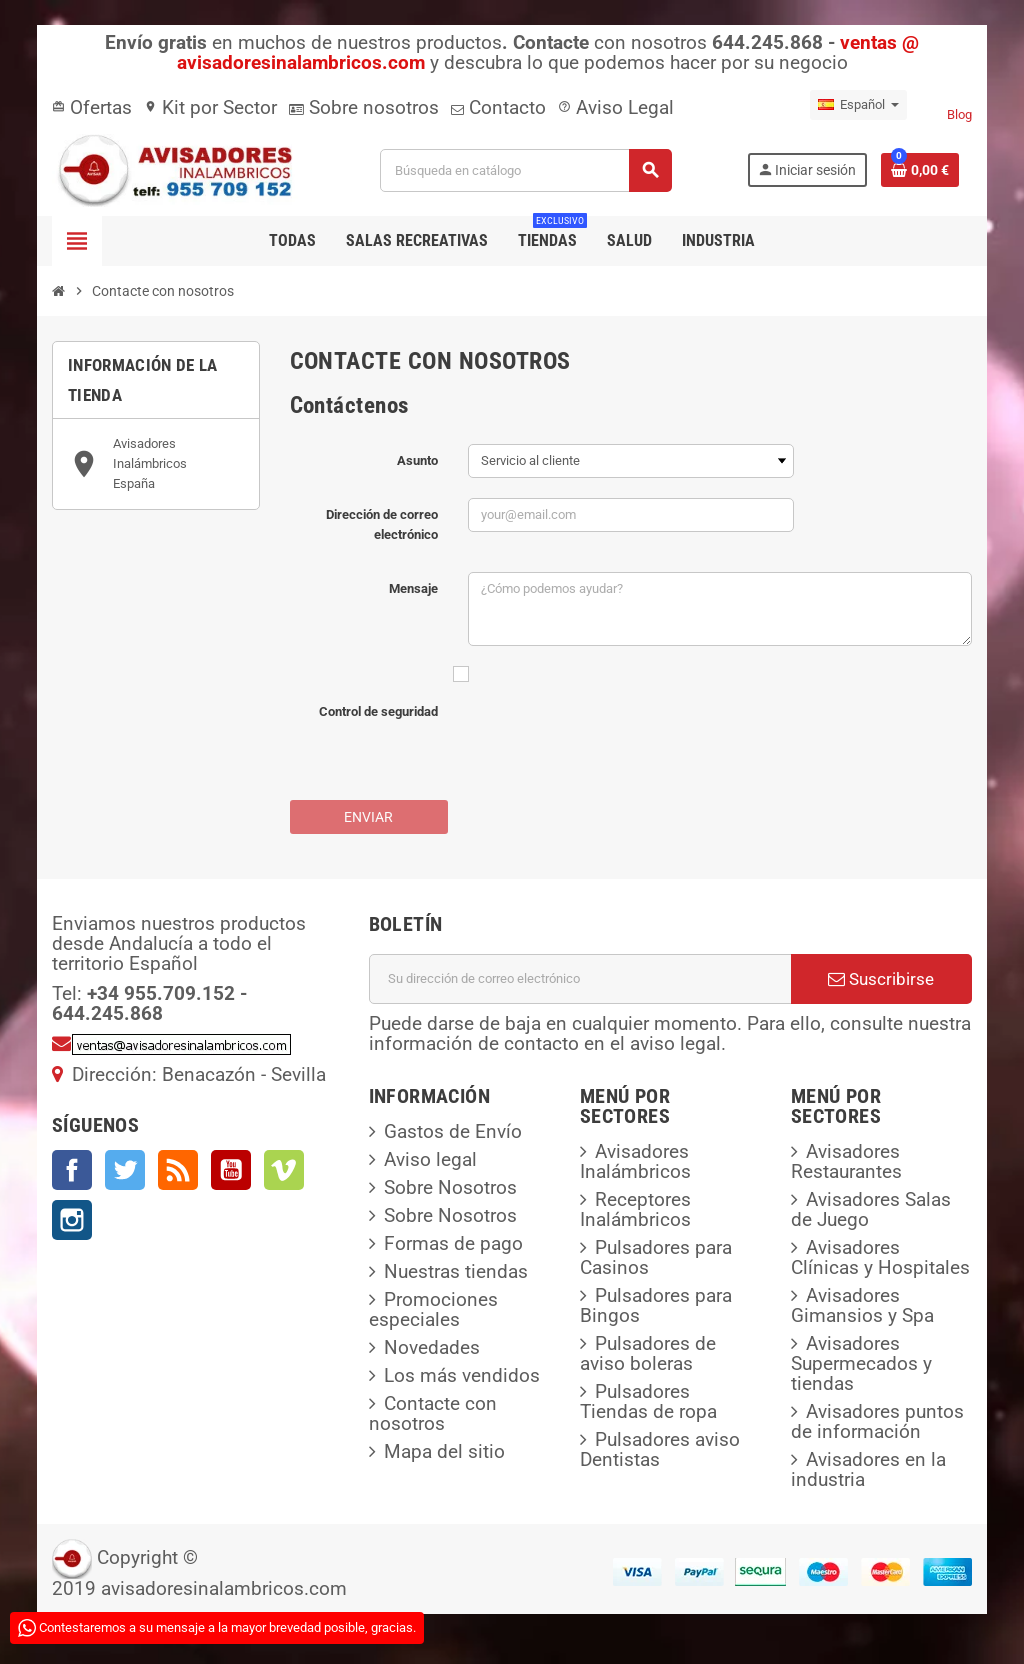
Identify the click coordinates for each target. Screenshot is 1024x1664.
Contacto (498, 107)
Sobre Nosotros (450, 1187)
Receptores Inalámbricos (635, 1209)
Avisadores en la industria (868, 1469)
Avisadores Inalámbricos (635, 1161)
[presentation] (620, 741)
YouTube (231, 1170)
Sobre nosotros (364, 107)
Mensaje (413, 588)
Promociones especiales (433, 1309)
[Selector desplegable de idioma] (858, 105)
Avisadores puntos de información (877, 1421)
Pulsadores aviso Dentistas (660, 1449)
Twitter (125, 1170)
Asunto (417, 460)
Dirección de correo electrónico (382, 524)
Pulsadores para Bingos (656, 1305)
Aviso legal (430, 1159)
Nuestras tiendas (456, 1271)
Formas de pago (453, 1243)
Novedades (432, 1347)
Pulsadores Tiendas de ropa (648, 1401)
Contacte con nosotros (433, 1413)
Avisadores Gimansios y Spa (862, 1305)
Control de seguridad (378, 711)
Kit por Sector (210, 107)
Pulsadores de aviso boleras (648, 1353)
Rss (178, 1170)
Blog (959, 114)
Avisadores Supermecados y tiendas (861, 1363)
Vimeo (284, 1170)
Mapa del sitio (444, 1451)
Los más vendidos (462, 1375)
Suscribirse (881, 979)
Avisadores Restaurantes (846, 1161)
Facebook (72, 1170)
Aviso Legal (616, 107)
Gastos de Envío (453, 1131)
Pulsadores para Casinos (656, 1257)
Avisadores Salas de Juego (871, 1209)
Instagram (72, 1220)
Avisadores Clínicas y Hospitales (880, 1257)
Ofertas (92, 107)
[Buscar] (525, 170)
